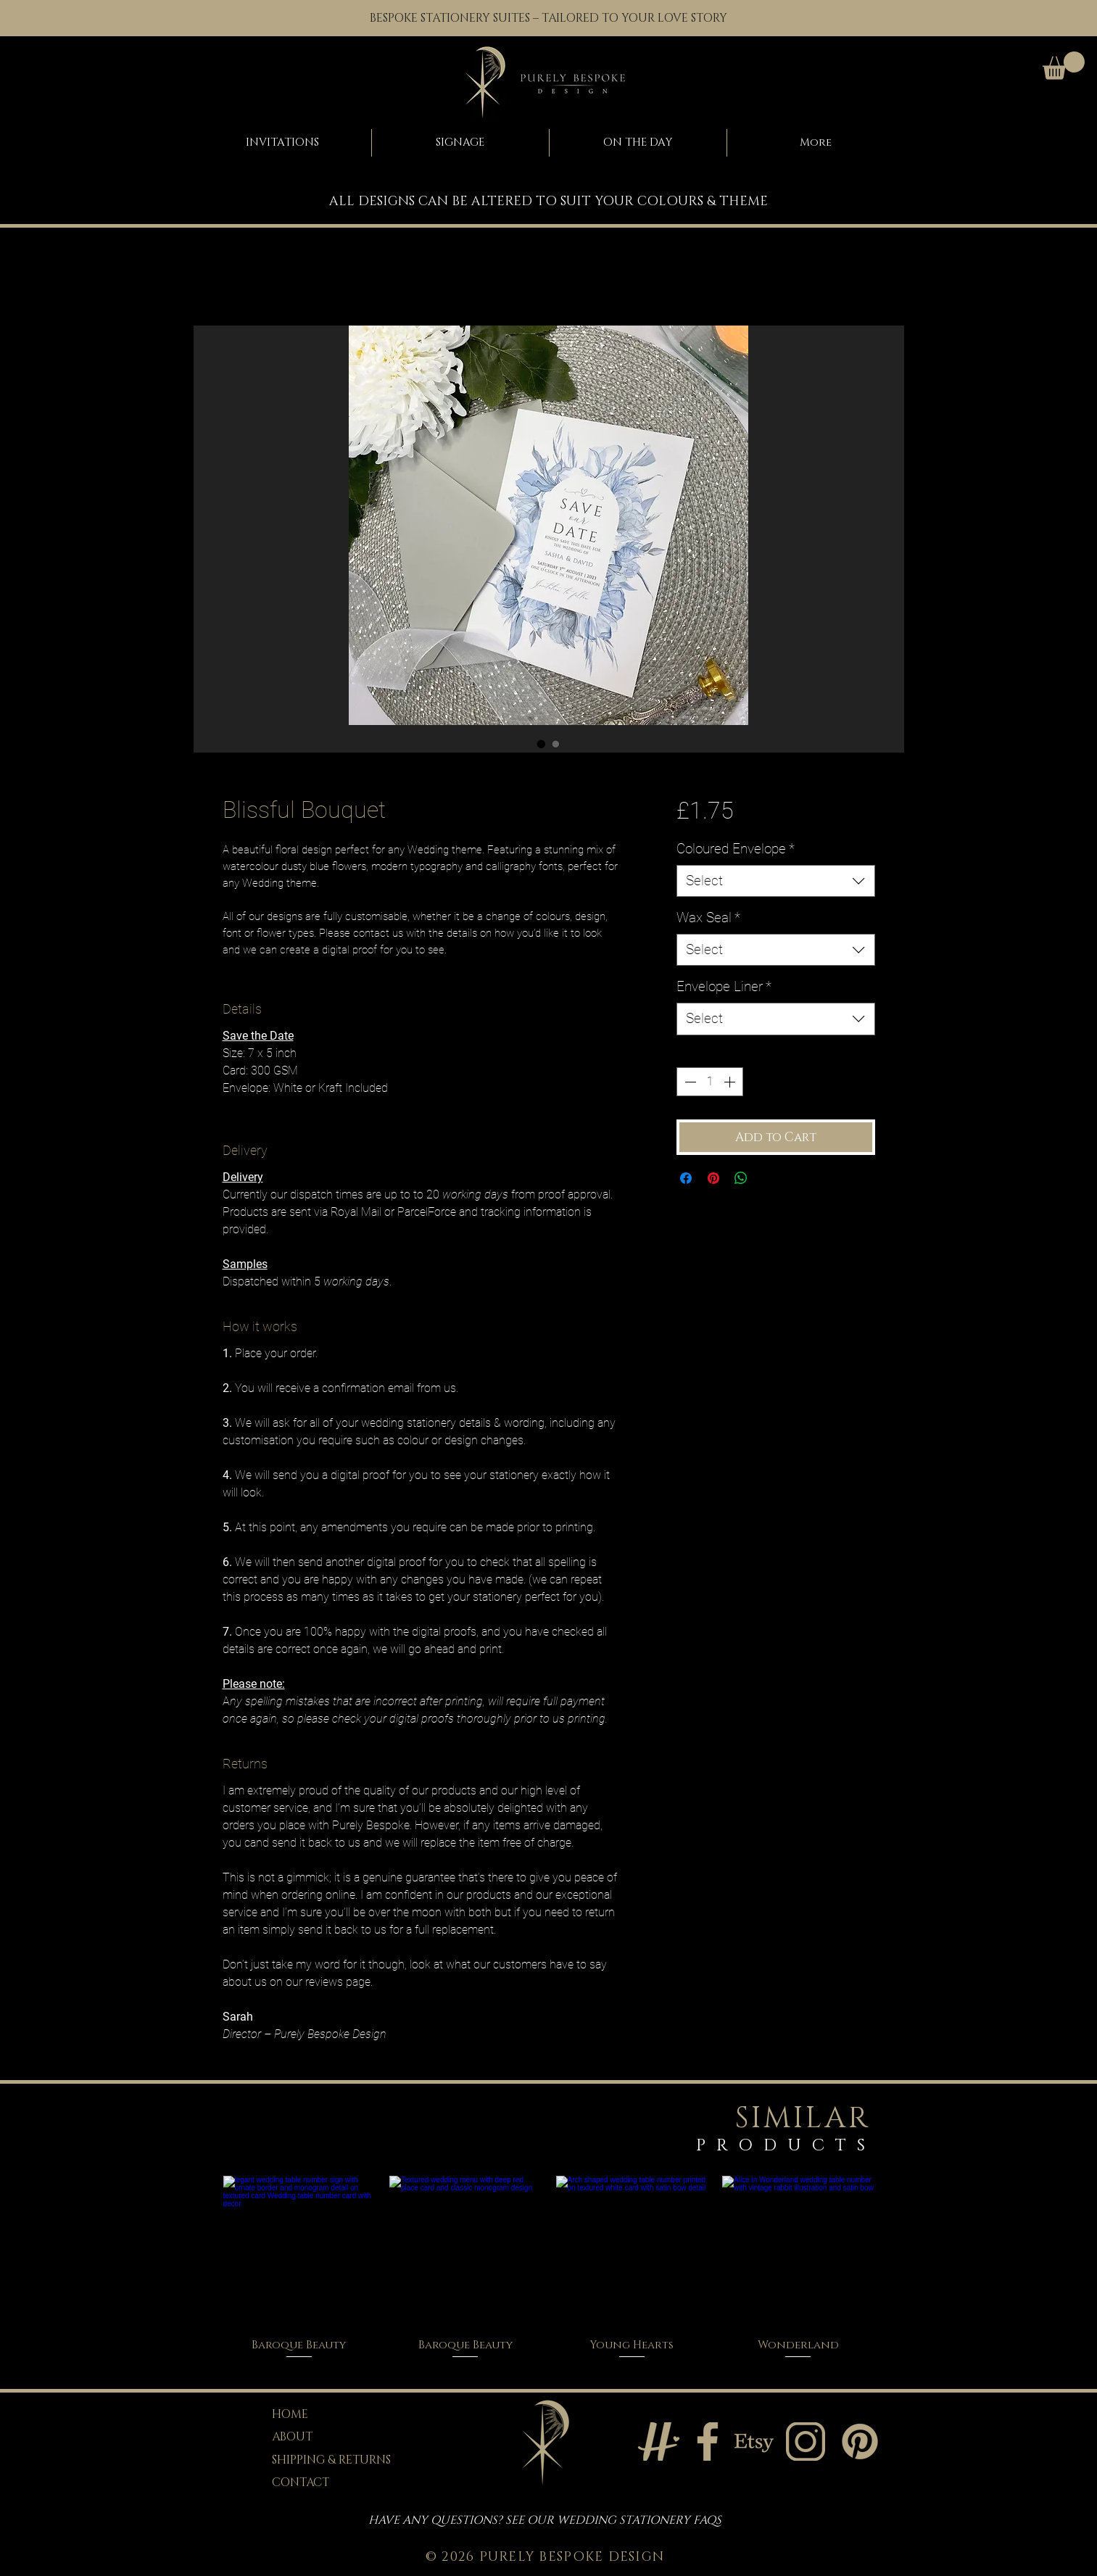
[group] (549, 2268)
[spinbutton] (710, 1082)
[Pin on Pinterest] (713, 1178)
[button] (1064, 65)
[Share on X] (768, 1178)
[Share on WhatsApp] (741, 1178)
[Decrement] (689, 1082)
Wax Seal (708, 917)
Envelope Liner (723, 986)
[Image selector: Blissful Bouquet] (541, 744)
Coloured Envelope (735, 848)
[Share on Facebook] (686, 1178)
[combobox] (775, 881)
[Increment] (731, 1082)
